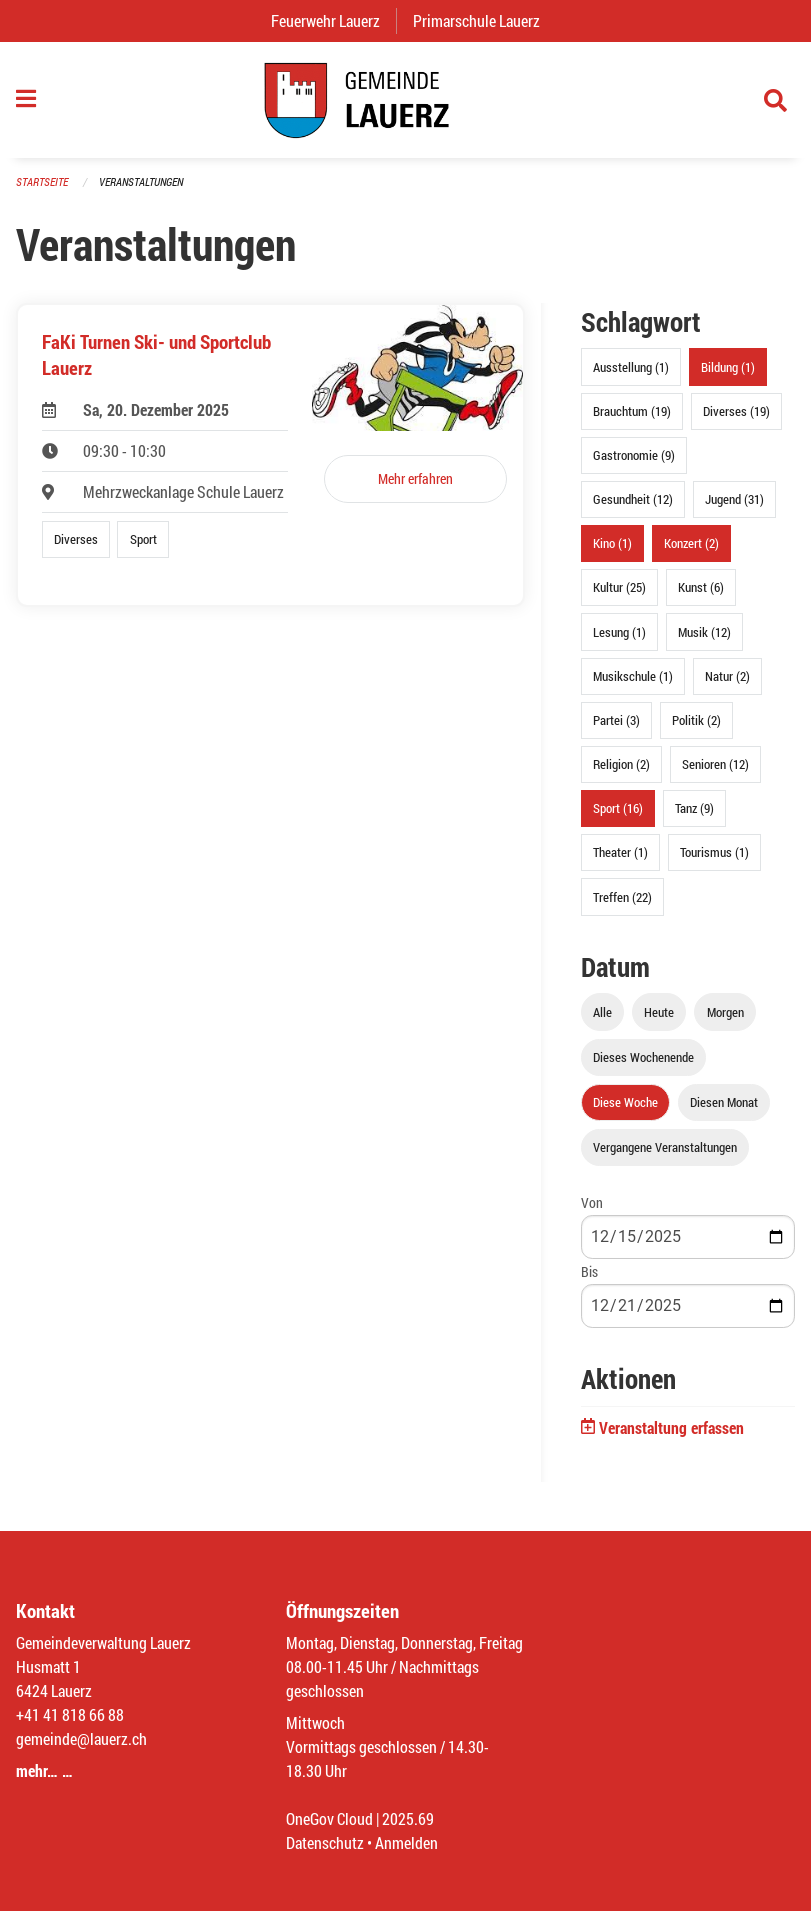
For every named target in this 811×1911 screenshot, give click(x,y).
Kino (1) (612, 543)
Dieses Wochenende (643, 1057)
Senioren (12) (715, 764)
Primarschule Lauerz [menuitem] (484, 20)
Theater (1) (620, 852)
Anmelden (406, 1842)
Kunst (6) (701, 587)
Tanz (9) (694, 808)
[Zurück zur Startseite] (405, 100)
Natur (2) (727, 676)
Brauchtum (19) (632, 411)
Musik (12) (704, 632)
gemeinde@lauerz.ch (81, 1738)
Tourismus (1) (714, 852)
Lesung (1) (619, 632)
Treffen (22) (622, 897)
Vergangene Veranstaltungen (665, 1147)
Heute (659, 1012)
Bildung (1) (728, 367)
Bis (589, 1271)
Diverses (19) (736, 411)
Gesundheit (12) (633, 499)
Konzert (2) (691, 543)
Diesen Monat (724, 1102)
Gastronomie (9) (634, 455)
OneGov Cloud (329, 1818)
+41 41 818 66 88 (70, 1714)
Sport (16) (618, 808)
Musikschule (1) (633, 676)
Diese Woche (625, 1102)
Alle (602, 1012)
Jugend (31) (734, 499)
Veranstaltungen (141, 181)
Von (592, 1202)
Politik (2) (696, 720)
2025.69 (408, 1818)
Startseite (42, 181)
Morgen (725, 1012)
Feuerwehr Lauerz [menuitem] (333, 20)
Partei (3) (616, 720)
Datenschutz (325, 1842)
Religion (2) (621, 764)
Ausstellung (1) (631, 367)
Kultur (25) (619, 587)
